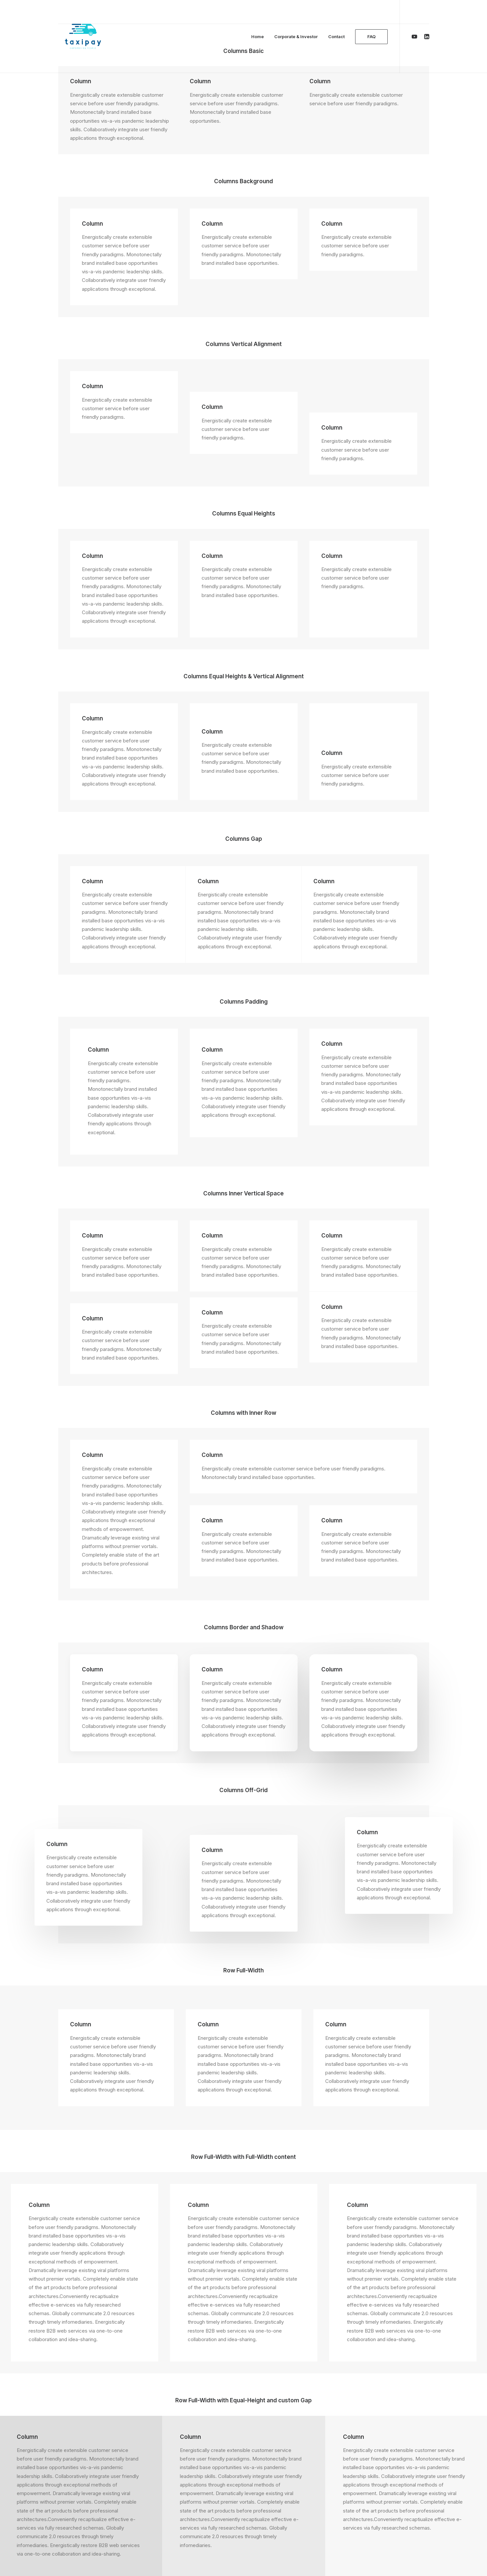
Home (257, 36)
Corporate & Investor (296, 36)
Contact (336, 36)
